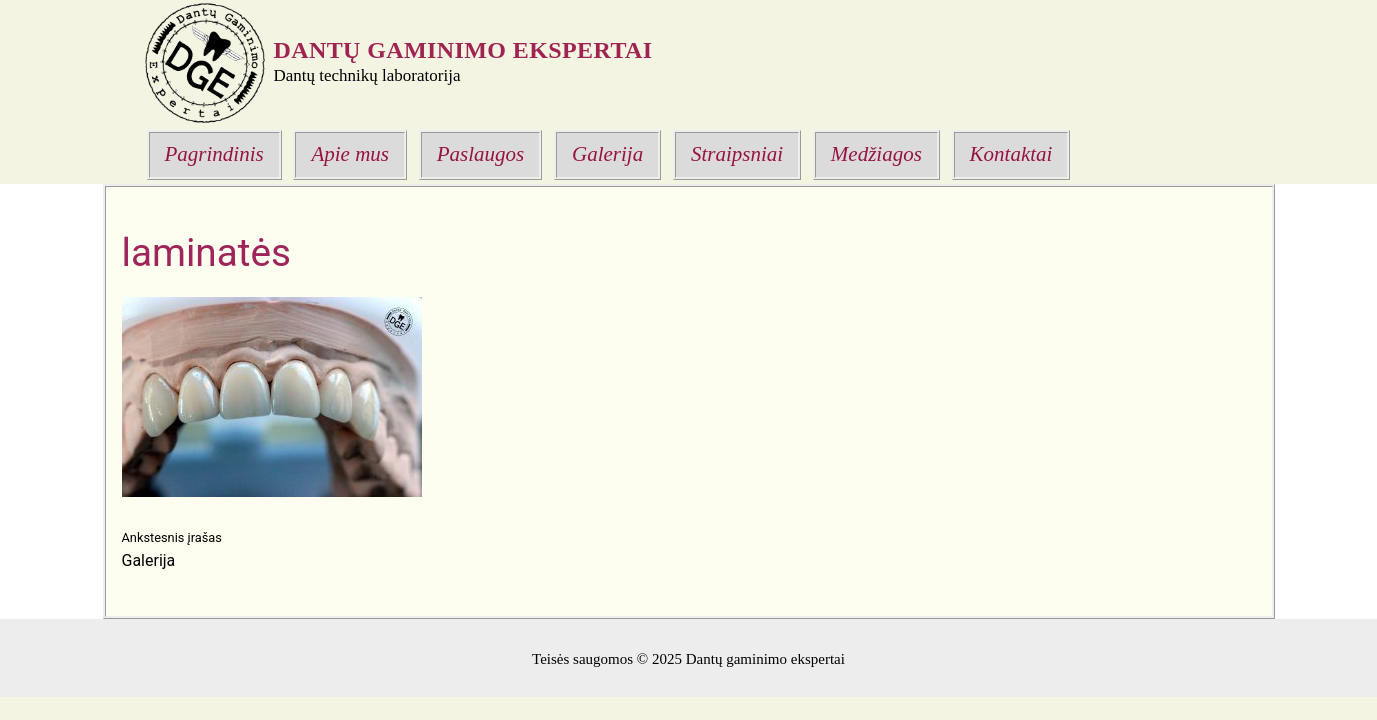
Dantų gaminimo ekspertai (463, 50)
